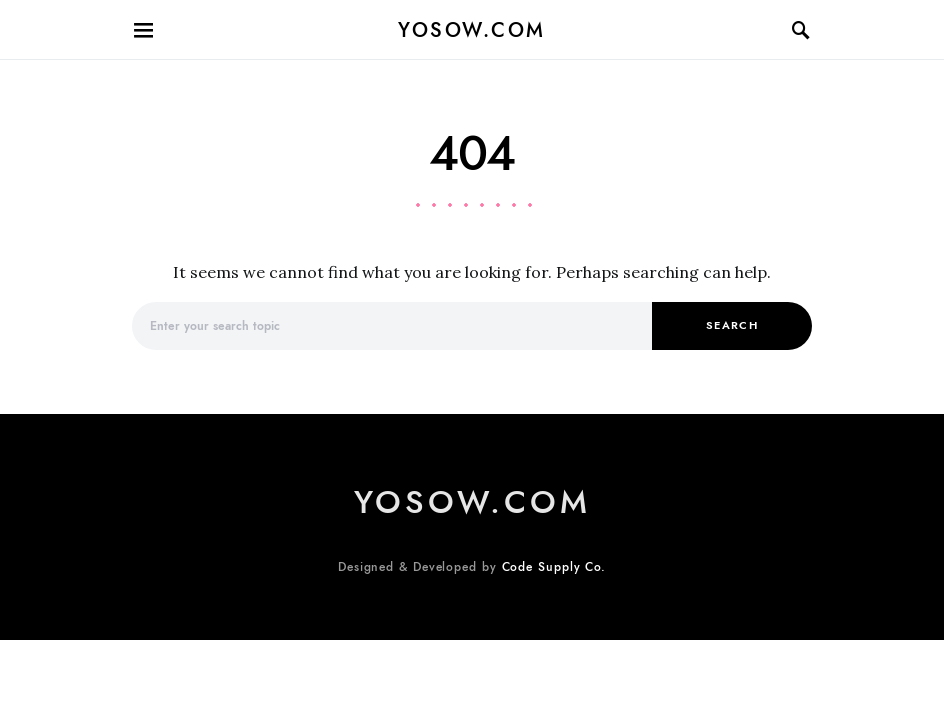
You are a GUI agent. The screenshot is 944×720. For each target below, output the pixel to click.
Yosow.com (472, 30)
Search (732, 325)
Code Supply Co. (554, 567)
